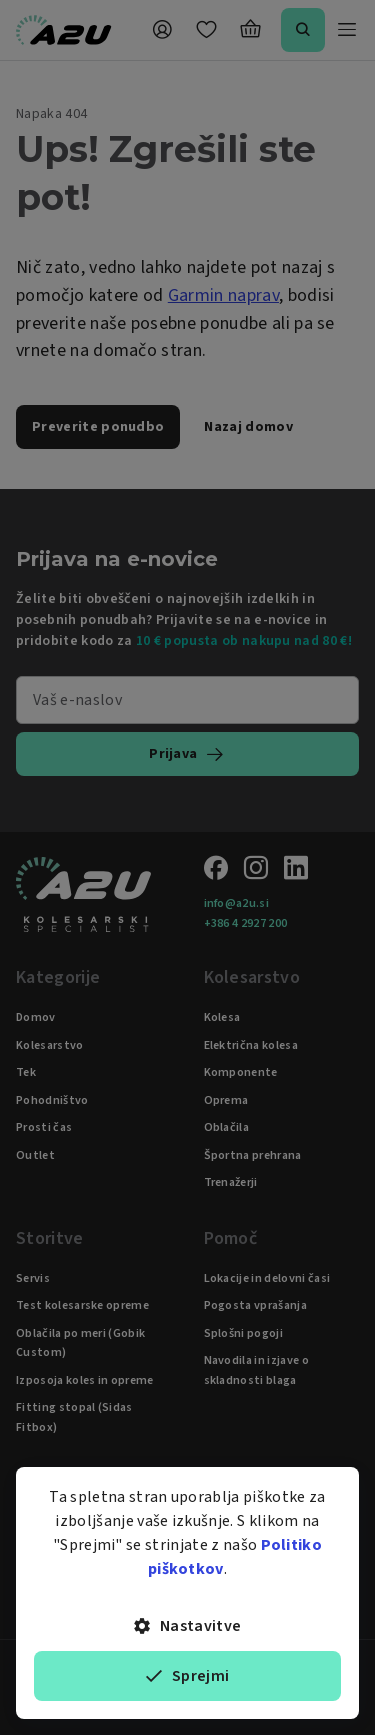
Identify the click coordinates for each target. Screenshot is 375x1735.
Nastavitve (188, 1626)
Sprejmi (188, 1676)
